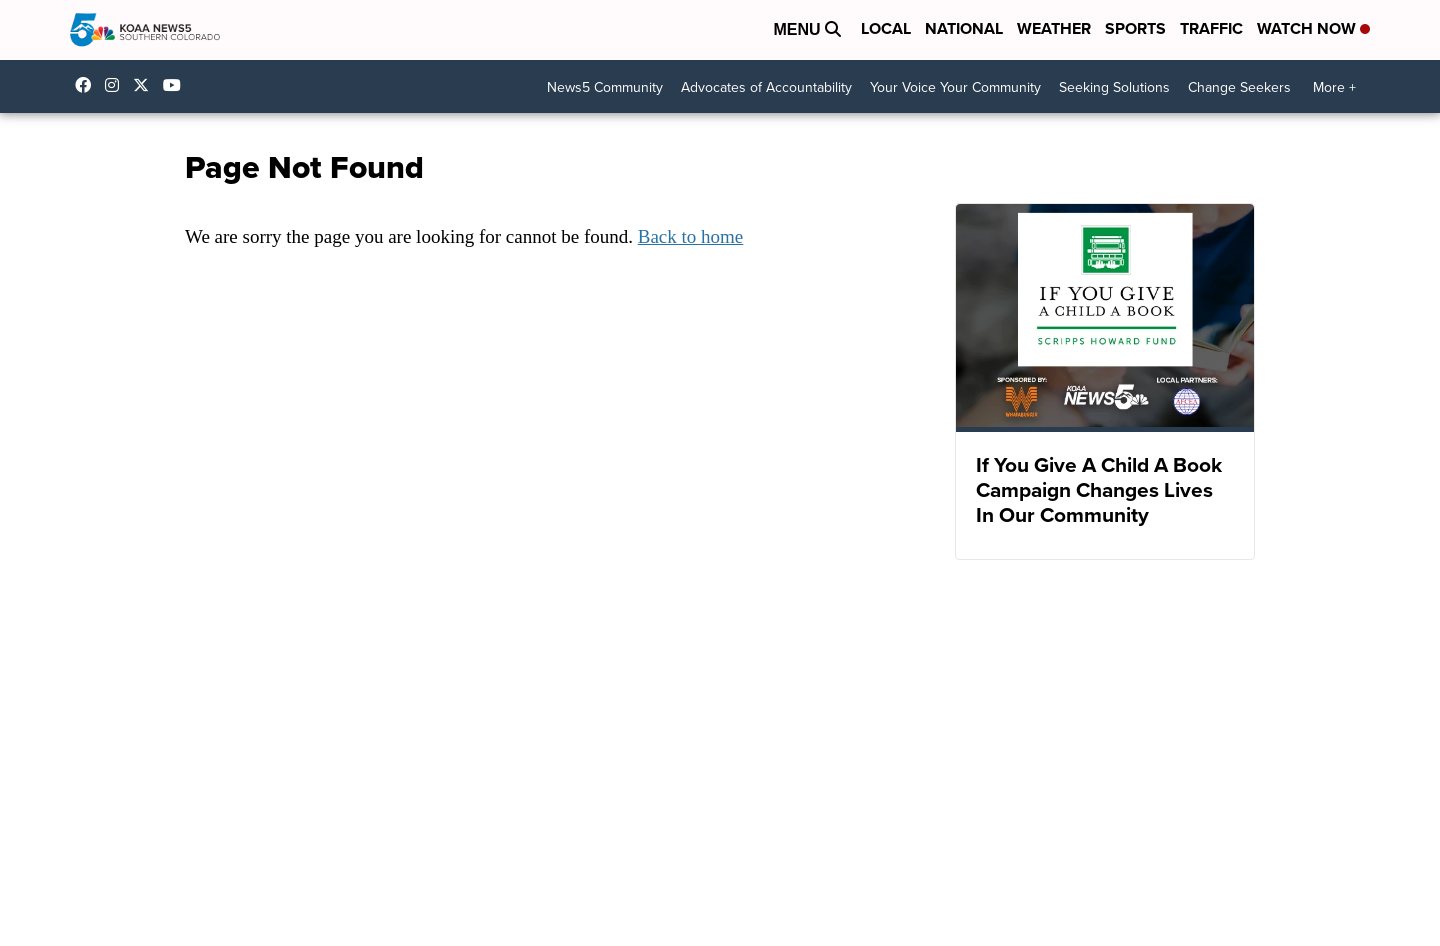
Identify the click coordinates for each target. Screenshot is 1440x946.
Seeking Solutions (1114, 87)
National (964, 28)
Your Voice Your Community (955, 87)
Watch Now (1313, 28)
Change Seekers (1239, 87)
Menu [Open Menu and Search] (807, 29)
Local (886, 28)
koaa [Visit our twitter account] (146, 85)
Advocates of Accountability (766, 87)
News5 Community (605, 87)
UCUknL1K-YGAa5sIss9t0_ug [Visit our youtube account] (177, 85)
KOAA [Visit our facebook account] (88, 85)
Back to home (691, 236)
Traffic (1211, 28)
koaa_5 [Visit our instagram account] (117, 85)
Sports (1135, 28)
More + (1334, 87)
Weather (1054, 28)
